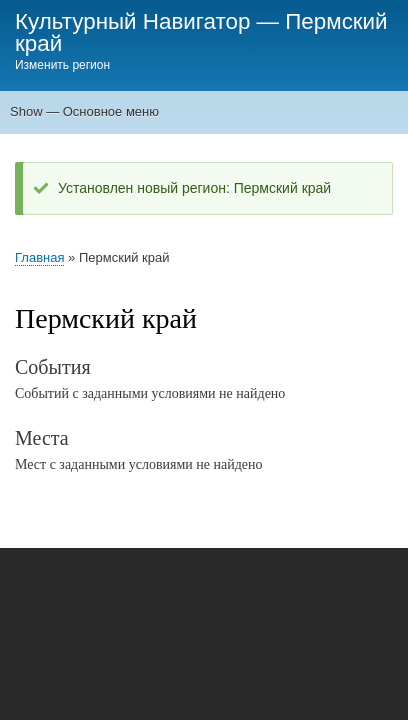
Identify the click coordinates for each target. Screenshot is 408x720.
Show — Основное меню (84, 111)
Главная (39, 257)
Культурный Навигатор (132, 21)
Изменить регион (62, 65)
